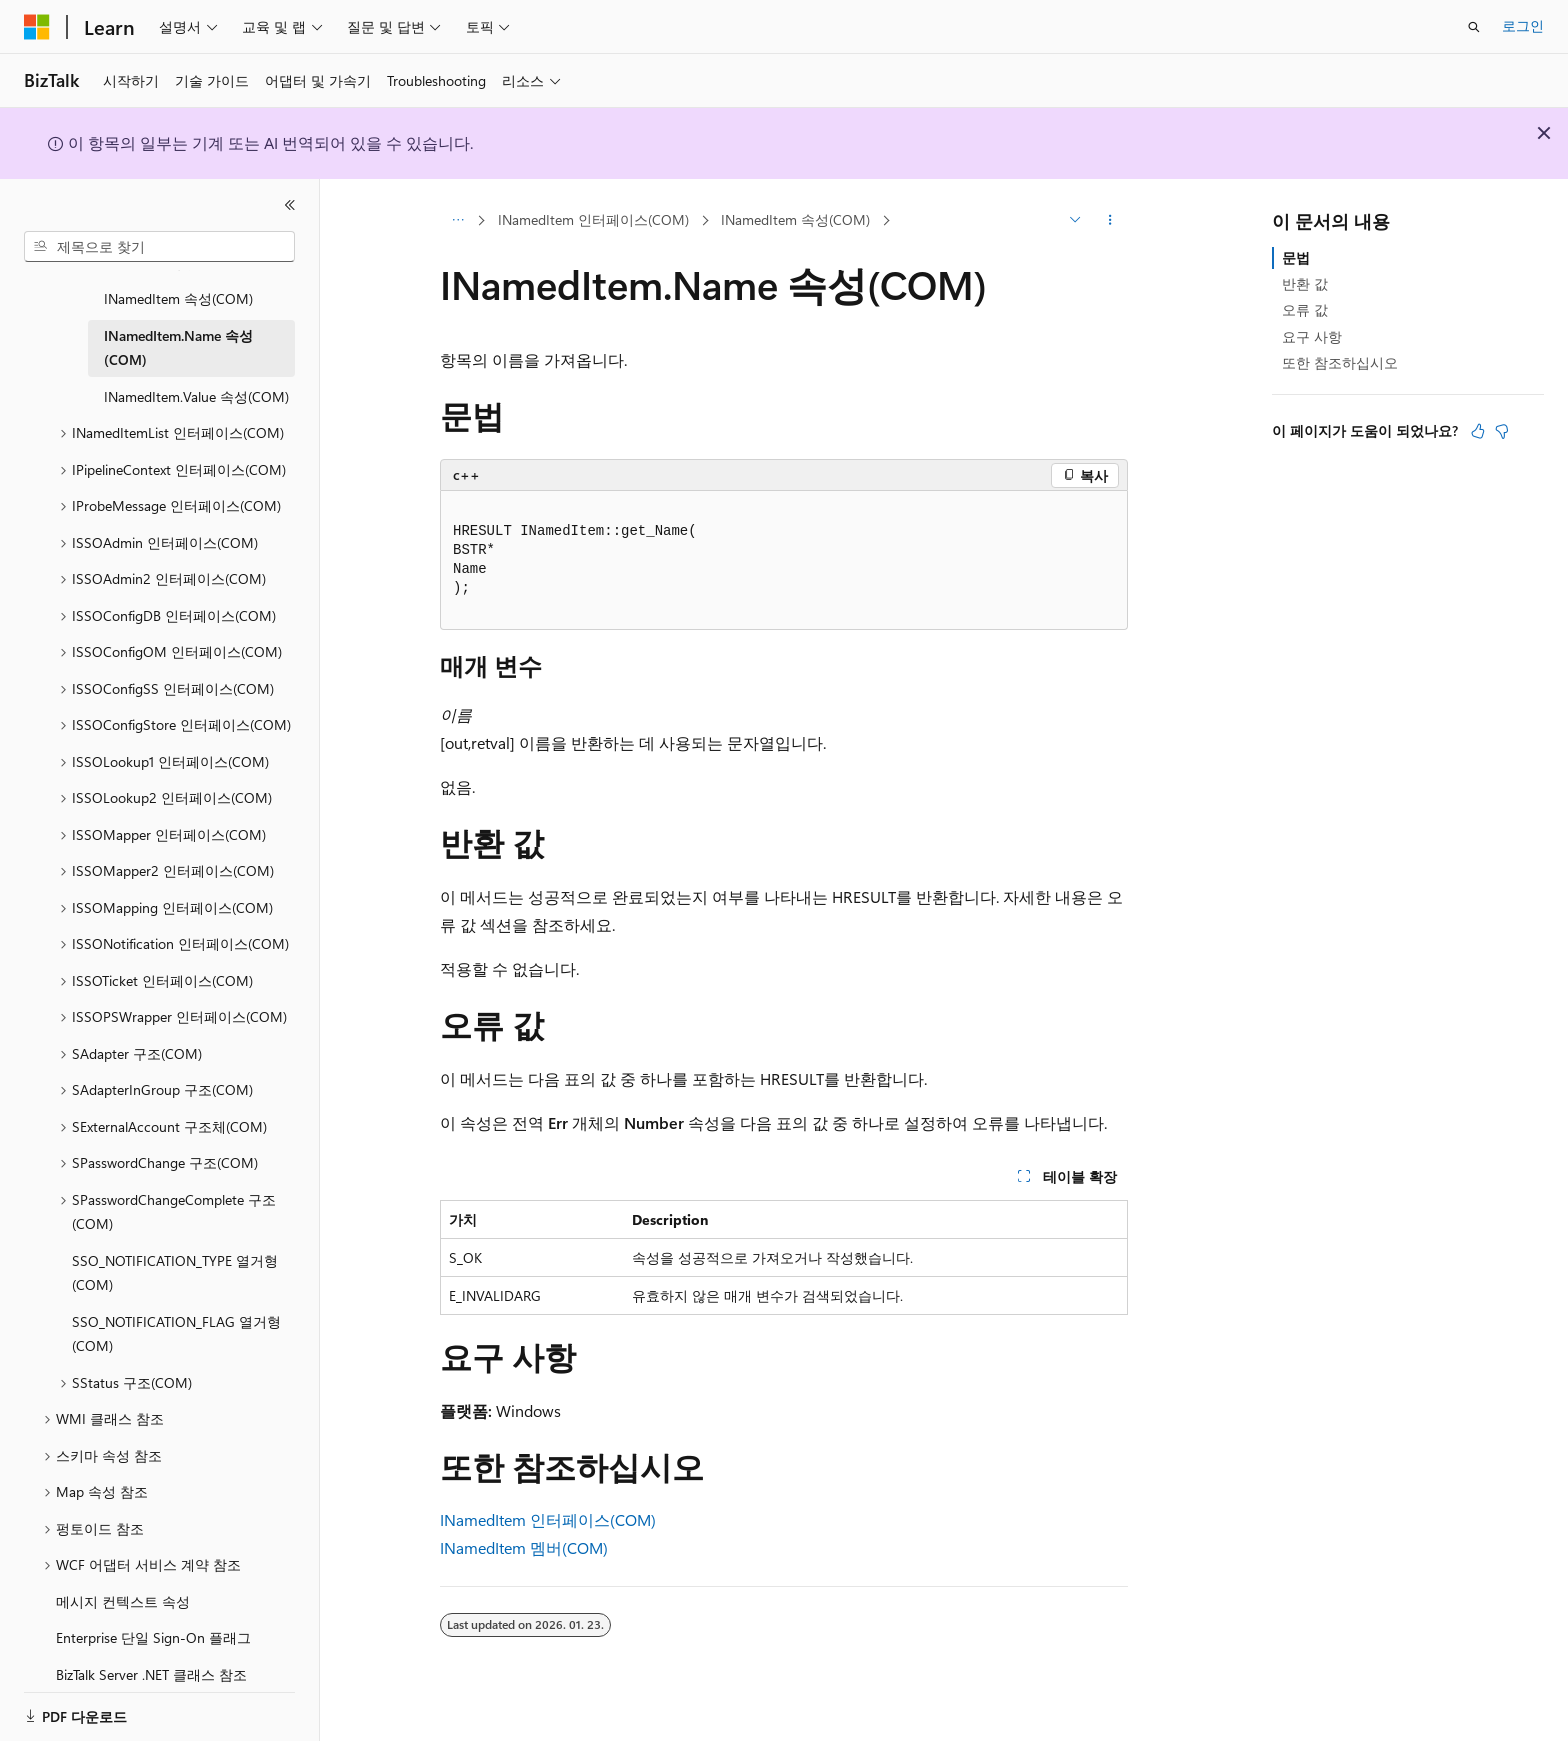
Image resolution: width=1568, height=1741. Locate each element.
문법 (1296, 257)
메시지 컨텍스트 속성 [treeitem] (123, 1577)
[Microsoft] (37, 27)
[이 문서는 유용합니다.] (1478, 431)
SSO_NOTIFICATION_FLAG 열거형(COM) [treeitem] (176, 1310)
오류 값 (1305, 309)
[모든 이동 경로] (457, 221)
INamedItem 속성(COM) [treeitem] (178, 274)
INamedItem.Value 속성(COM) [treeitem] (196, 372)
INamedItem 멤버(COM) (524, 1547)
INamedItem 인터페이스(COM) (593, 219)
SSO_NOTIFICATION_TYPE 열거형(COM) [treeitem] (175, 1249)
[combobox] (159, 247)
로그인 (1523, 25)
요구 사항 (1312, 336)
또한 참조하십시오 (1340, 362)
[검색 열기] (1474, 27)
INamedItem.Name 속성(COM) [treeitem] (178, 324)
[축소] (290, 205)
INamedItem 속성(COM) (795, 219)
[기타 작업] (1110, 221)
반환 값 (1305, 283)
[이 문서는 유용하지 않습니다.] (1502, 431)
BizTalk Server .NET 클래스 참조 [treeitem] (151, 1650)
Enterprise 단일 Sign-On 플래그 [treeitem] (153, 1613)
